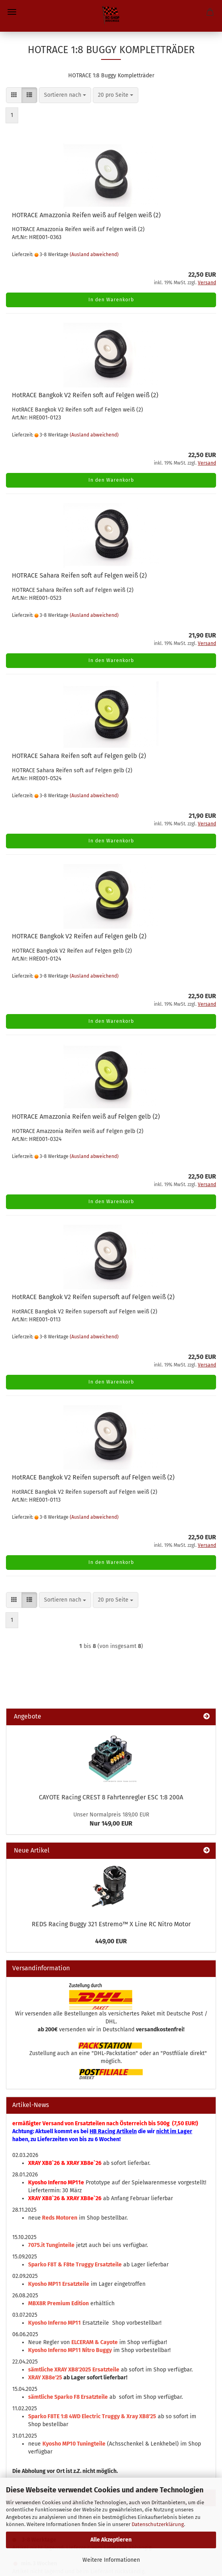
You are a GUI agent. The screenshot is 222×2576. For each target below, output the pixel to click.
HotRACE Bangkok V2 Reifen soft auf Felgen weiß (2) (85, 395)
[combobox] (65, 95)
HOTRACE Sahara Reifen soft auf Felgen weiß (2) (79, 575)
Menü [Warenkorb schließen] (12, 11)
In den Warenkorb (111, 299)
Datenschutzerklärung (158, 2524)
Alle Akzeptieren (111, 2539)
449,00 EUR (111, 1941)
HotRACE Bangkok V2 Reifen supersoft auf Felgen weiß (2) (93, 1297)
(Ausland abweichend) (94, 254)
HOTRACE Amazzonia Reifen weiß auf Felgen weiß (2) (86, 215)
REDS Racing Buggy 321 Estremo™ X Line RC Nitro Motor (111, 1924)
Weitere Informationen (111, 2560)
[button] (14, 95)
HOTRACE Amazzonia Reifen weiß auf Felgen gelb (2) (86, 1116)
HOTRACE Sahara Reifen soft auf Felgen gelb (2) (79, 756)
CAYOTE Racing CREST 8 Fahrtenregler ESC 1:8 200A (111, 1797)
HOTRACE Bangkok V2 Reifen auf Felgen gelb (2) (79, 936)
